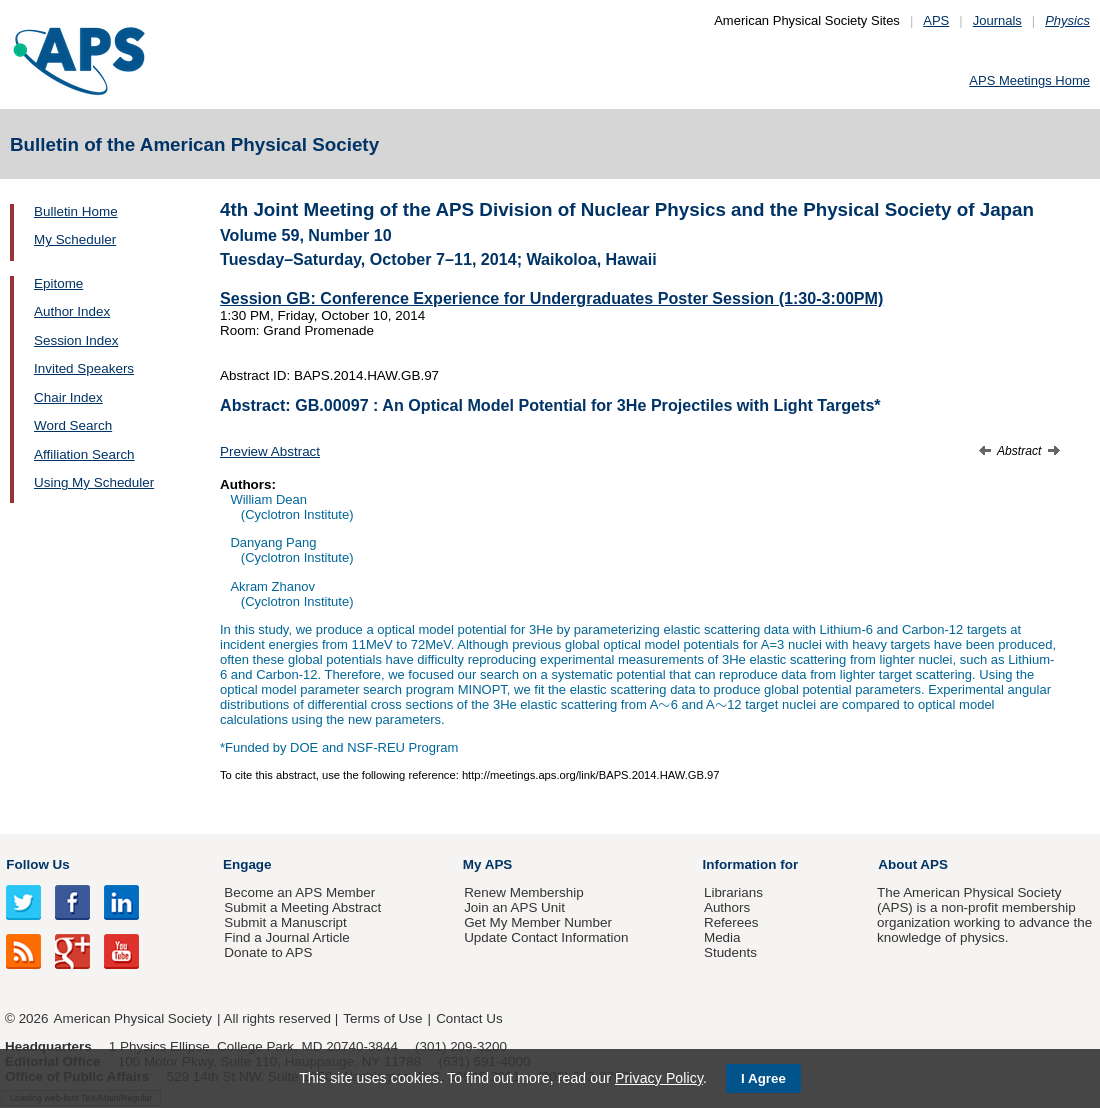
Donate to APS (268, 952)
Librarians (733, 892)
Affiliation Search (84, 454)
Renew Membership (524, 892)
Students (730, 952)
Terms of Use (382, 1018)
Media (722, 937)
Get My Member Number (538, 922)
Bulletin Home (76, 211)
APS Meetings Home (1029, 80)
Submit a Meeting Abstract (302, 907)
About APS (913, 864)
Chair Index (68, 397)
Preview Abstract (270, 451)
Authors (727, 907)
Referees (731, 922)
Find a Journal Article (286, 937)
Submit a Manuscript (285, 922)
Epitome (58, 283)
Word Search (73, 425)
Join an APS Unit (514, 907)
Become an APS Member (299, 892)
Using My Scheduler (94, 482)
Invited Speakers (84, 368)
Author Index (72, 311)
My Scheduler (75, 239)
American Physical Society (133, 1018)
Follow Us (37, 864)
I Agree (763, 1078)
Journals (997, 20)
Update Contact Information (546, 937)
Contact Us (469, 1018)
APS (936, 20)
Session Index (76, 340)
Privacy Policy (659, 1078)
